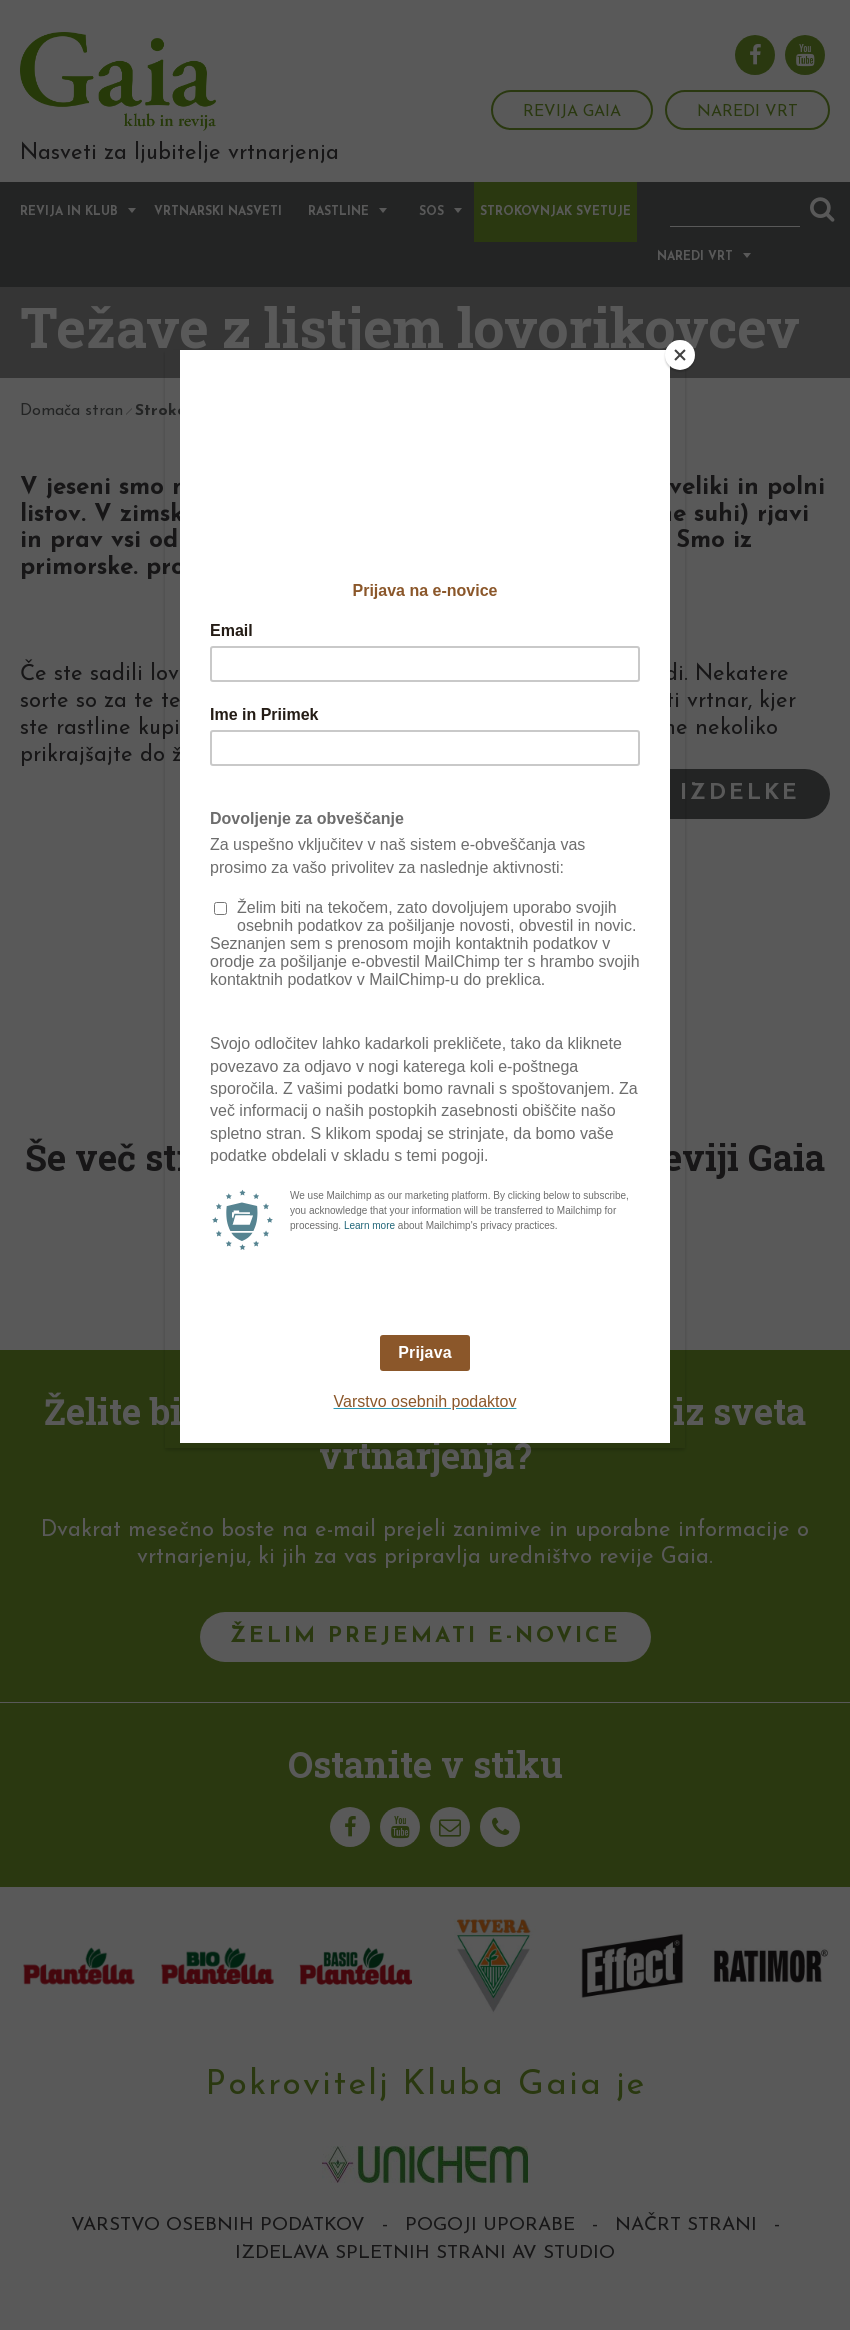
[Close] (680, 355)
